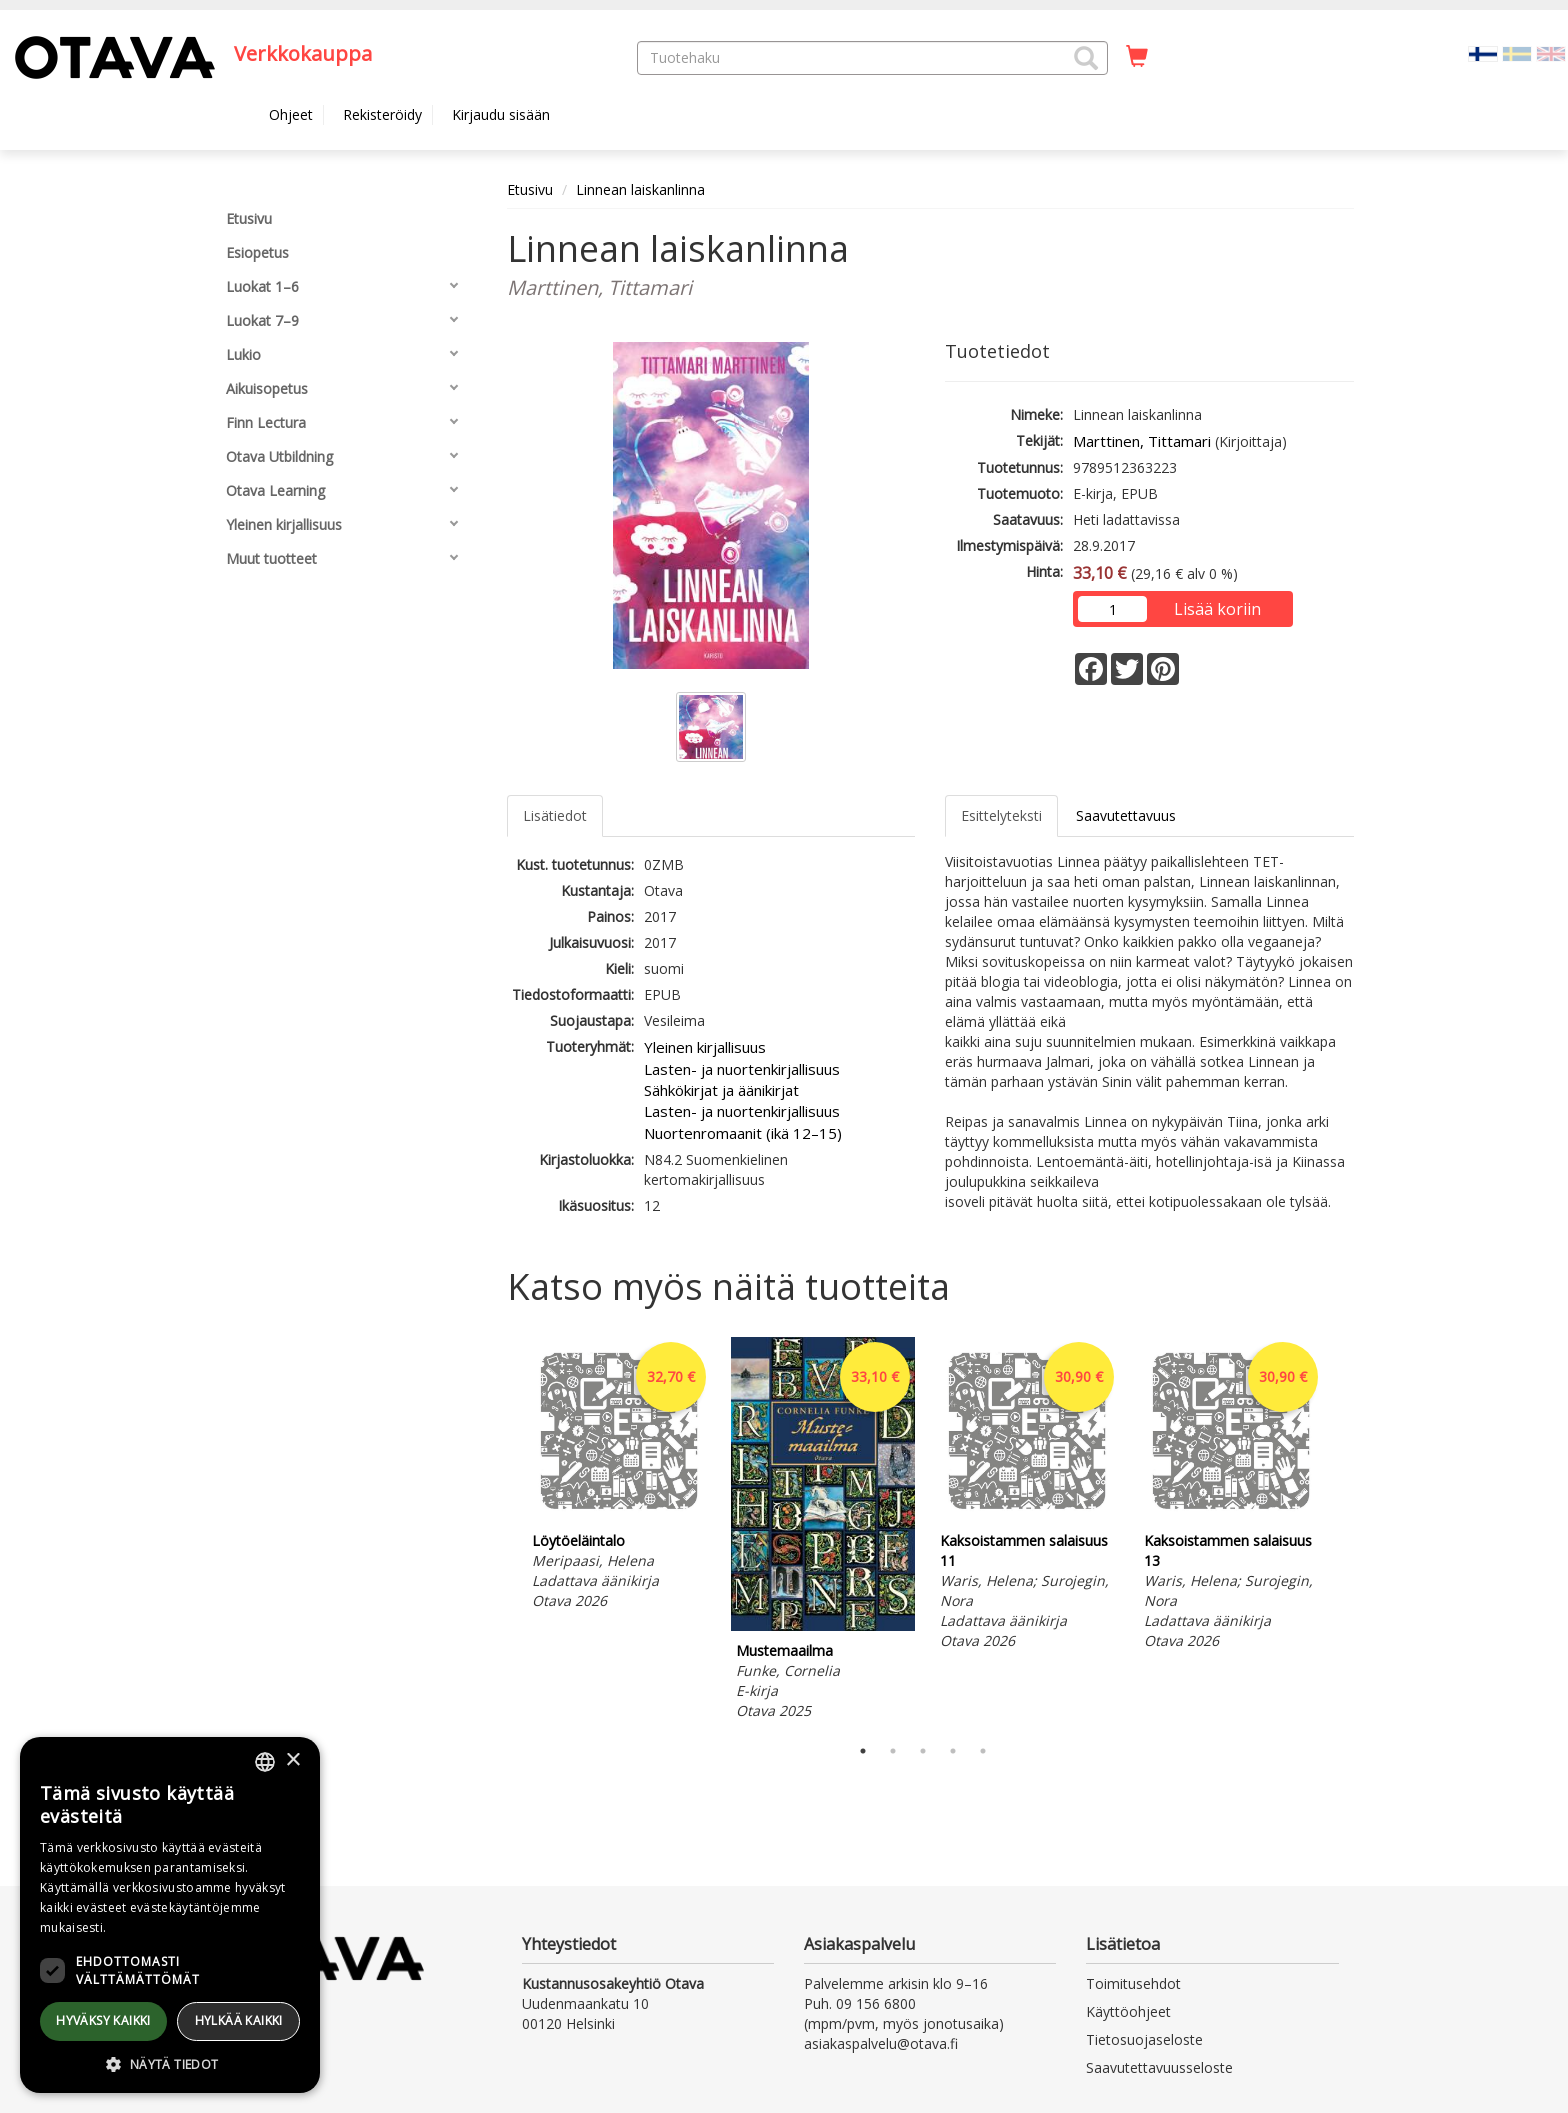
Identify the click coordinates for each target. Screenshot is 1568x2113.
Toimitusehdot (1133, 1983)
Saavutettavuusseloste (1159, 2067)
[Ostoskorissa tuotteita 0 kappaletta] (1137, 57)
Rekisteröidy (382, 114)
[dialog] (170, 1915)
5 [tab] (983, 1751)
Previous (502, 1531)
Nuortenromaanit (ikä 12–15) (743, 1133)
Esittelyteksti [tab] (1001, 815)
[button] (1086, 58)
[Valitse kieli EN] (1551, 52)
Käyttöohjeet (1128, 2011)
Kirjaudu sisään (501, 114)
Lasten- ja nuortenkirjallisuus (742, 1069)
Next (1344, 1531)
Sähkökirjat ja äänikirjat (721, 1090)
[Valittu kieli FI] (1483, 52)
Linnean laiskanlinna (640, 189)
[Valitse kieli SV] (1517, 52)
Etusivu (530, 189)
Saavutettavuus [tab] (1126, 815)
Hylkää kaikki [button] (239, 2020)
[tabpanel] (619, 1476)
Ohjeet (291, 114)
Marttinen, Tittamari (1142, 441)
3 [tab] (923, 1751)
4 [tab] (953, 1751)
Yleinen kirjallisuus (705, 1047)
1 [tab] (863, 1751)
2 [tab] (893, 1751)
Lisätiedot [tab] (555, 815)
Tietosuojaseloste (1144, 2039)
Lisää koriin (1217, 609)
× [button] (292, 1760)
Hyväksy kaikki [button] (103, 2020)
